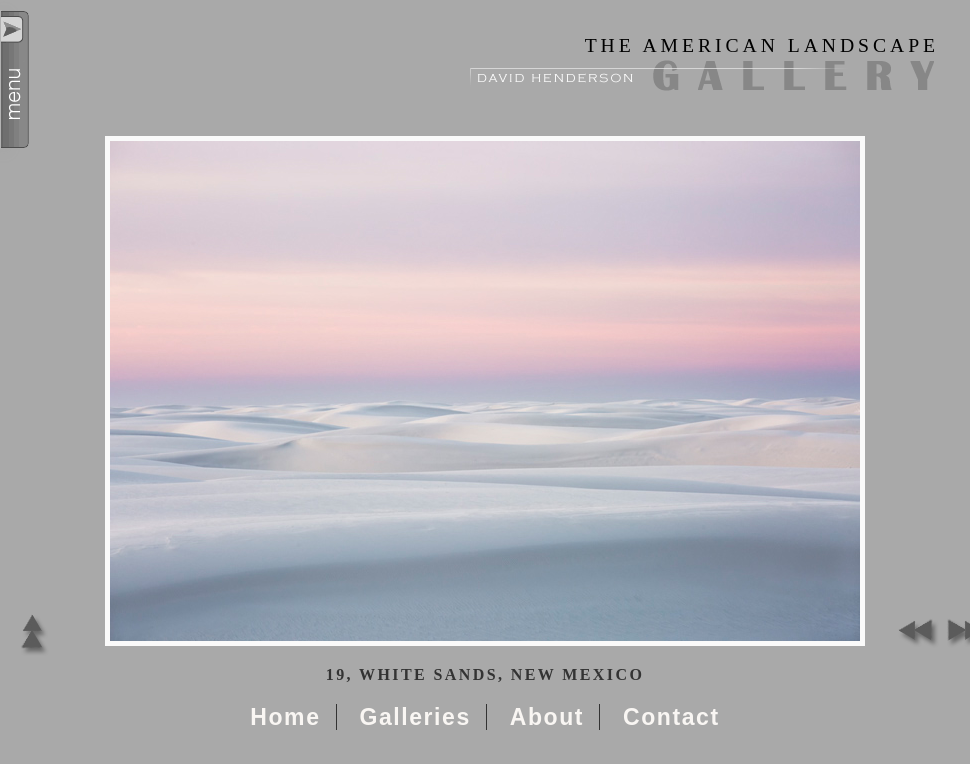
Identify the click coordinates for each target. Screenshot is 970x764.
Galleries (414, 717)
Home (285, 717)
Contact (671, 717)
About (547, 717)
